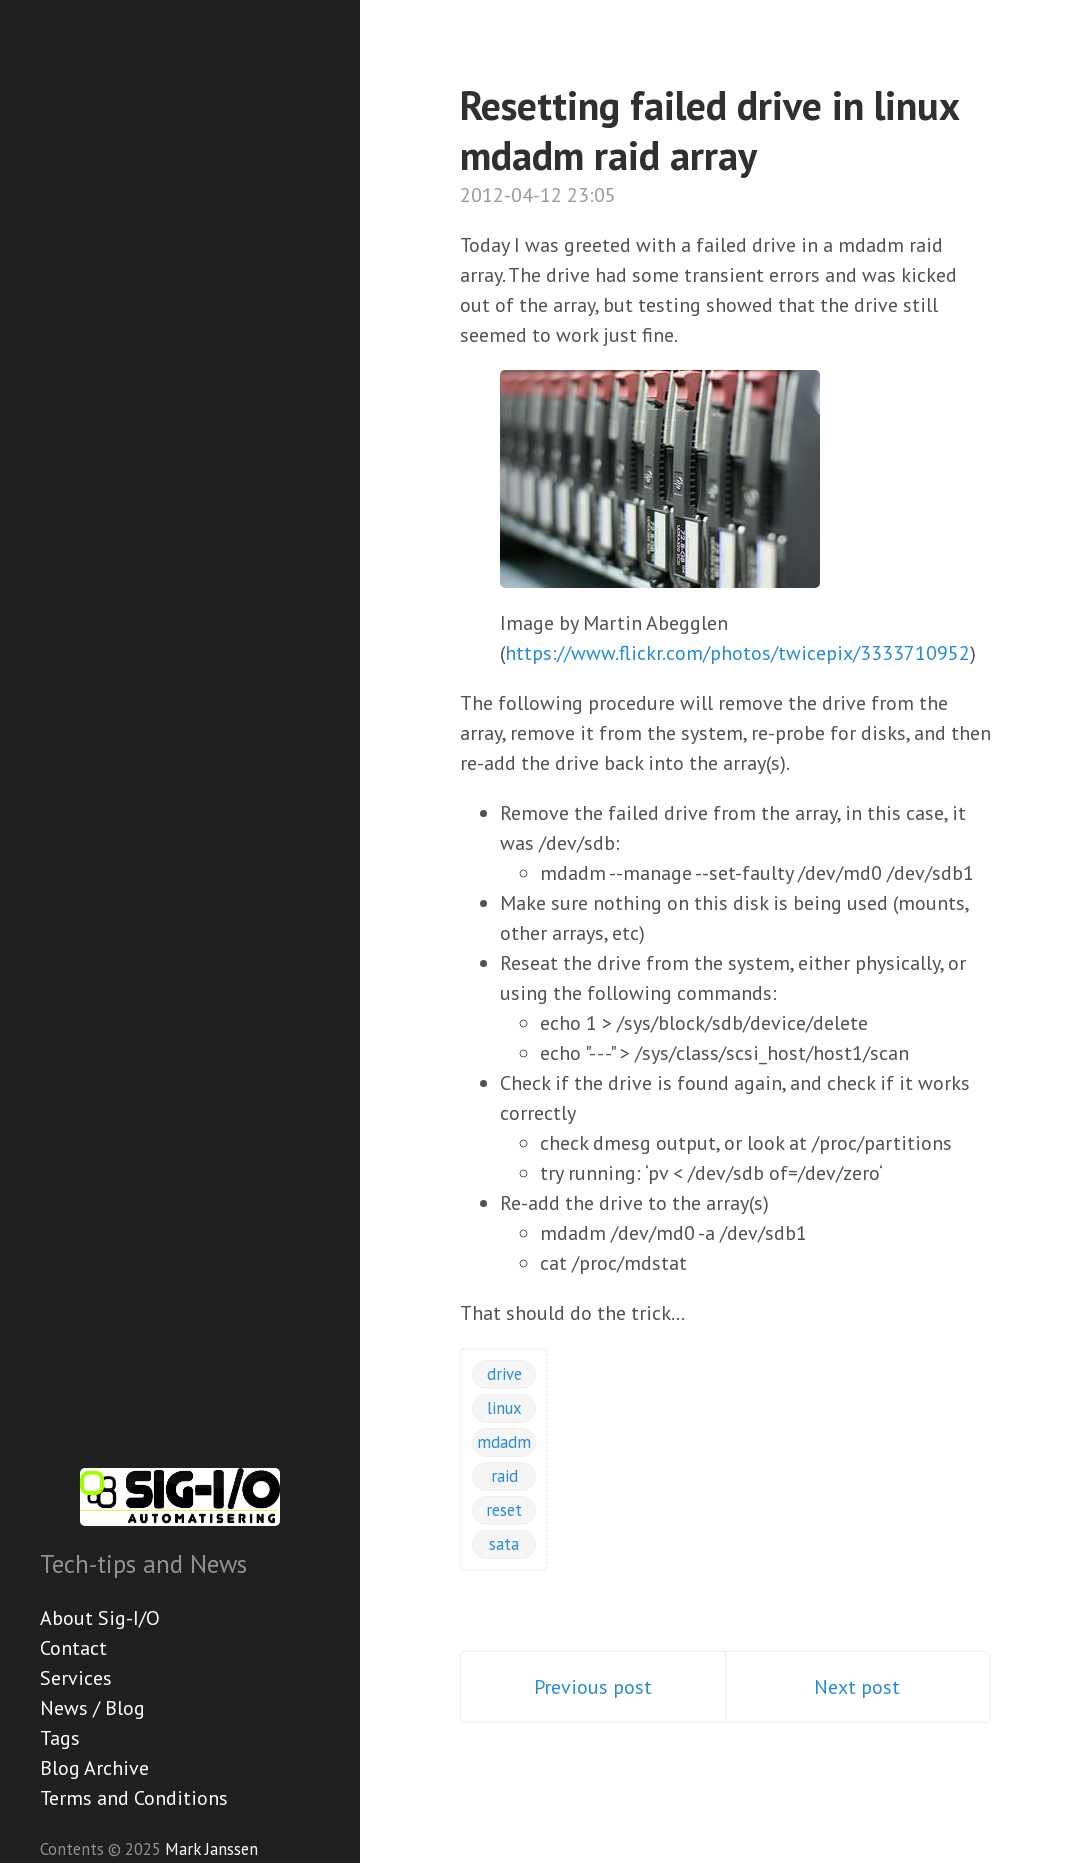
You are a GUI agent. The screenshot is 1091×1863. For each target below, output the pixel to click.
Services (76, 1678)
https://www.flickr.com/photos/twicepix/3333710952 (737, 653)
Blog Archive (94, 1768)
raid (504, 1476)
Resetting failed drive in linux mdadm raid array (709, 130)
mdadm (504, 1442)
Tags (60, 1738)
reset (504, 1510)
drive (504, 1374)
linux (504, 1408)
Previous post (593, 1687)
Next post (857, 1687)
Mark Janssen (211, 1849)
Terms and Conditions (134, 1798)
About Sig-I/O (100, 1618)
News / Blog (92, 1708)
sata (504, 1544)
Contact (73, 1648)
